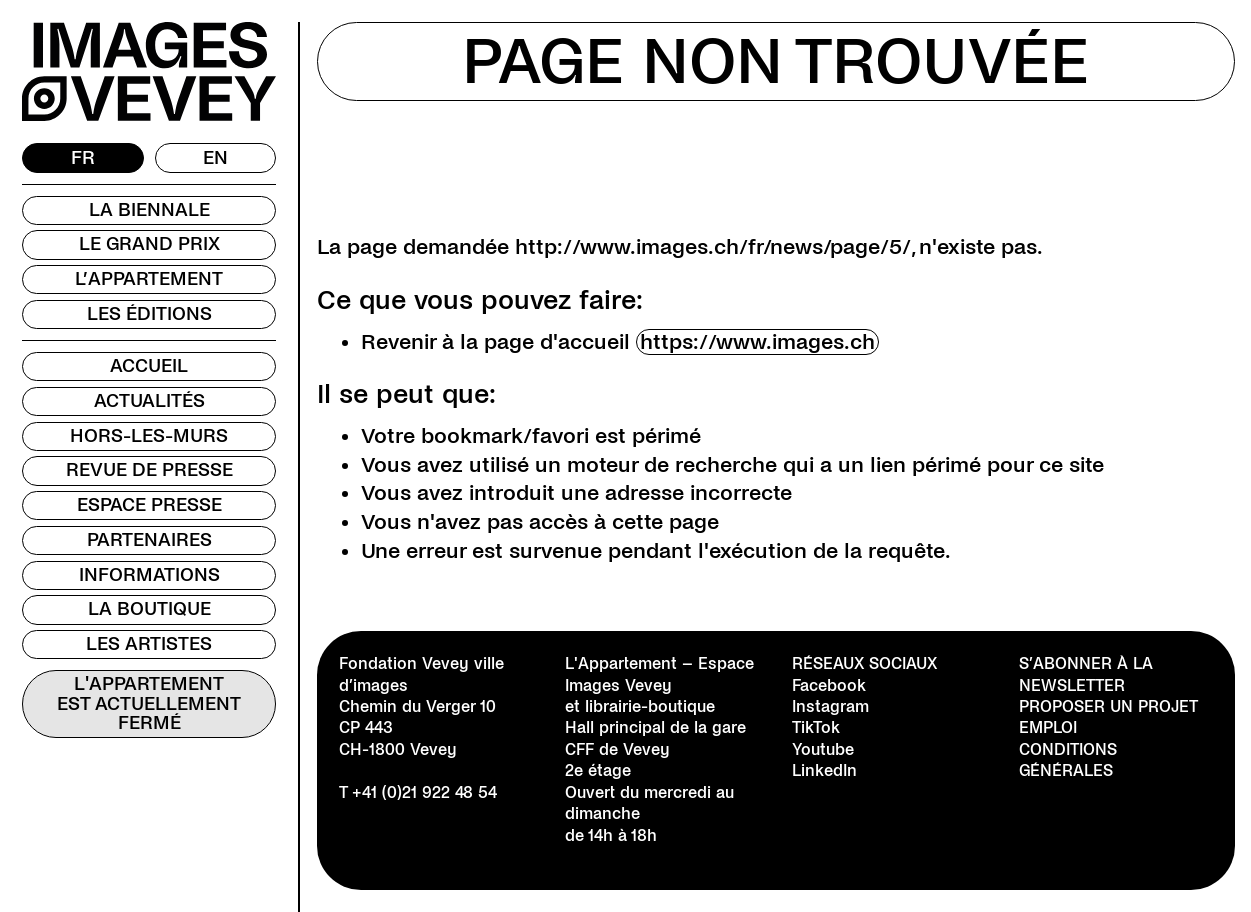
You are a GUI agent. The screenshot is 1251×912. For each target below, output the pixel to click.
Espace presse (149, 505)
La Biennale (149, 210)
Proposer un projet (1108, 706)
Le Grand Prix (149, 244)
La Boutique (149, 609)
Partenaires (149, 540)
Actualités (149, 401)
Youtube (823, 749)
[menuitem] (83, 158)
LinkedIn (824, 770)
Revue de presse (149, 470)
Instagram (830, 706)
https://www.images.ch (757, 342)
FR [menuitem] (83, 157)
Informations (149, 575)
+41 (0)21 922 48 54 (424, 792)
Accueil (149, 366)
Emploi (1048, 727)
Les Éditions (149, 314)
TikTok (816, 727)
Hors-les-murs (149, 436)
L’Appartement (149, 279)
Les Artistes (149, 644)
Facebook (829, 685)
